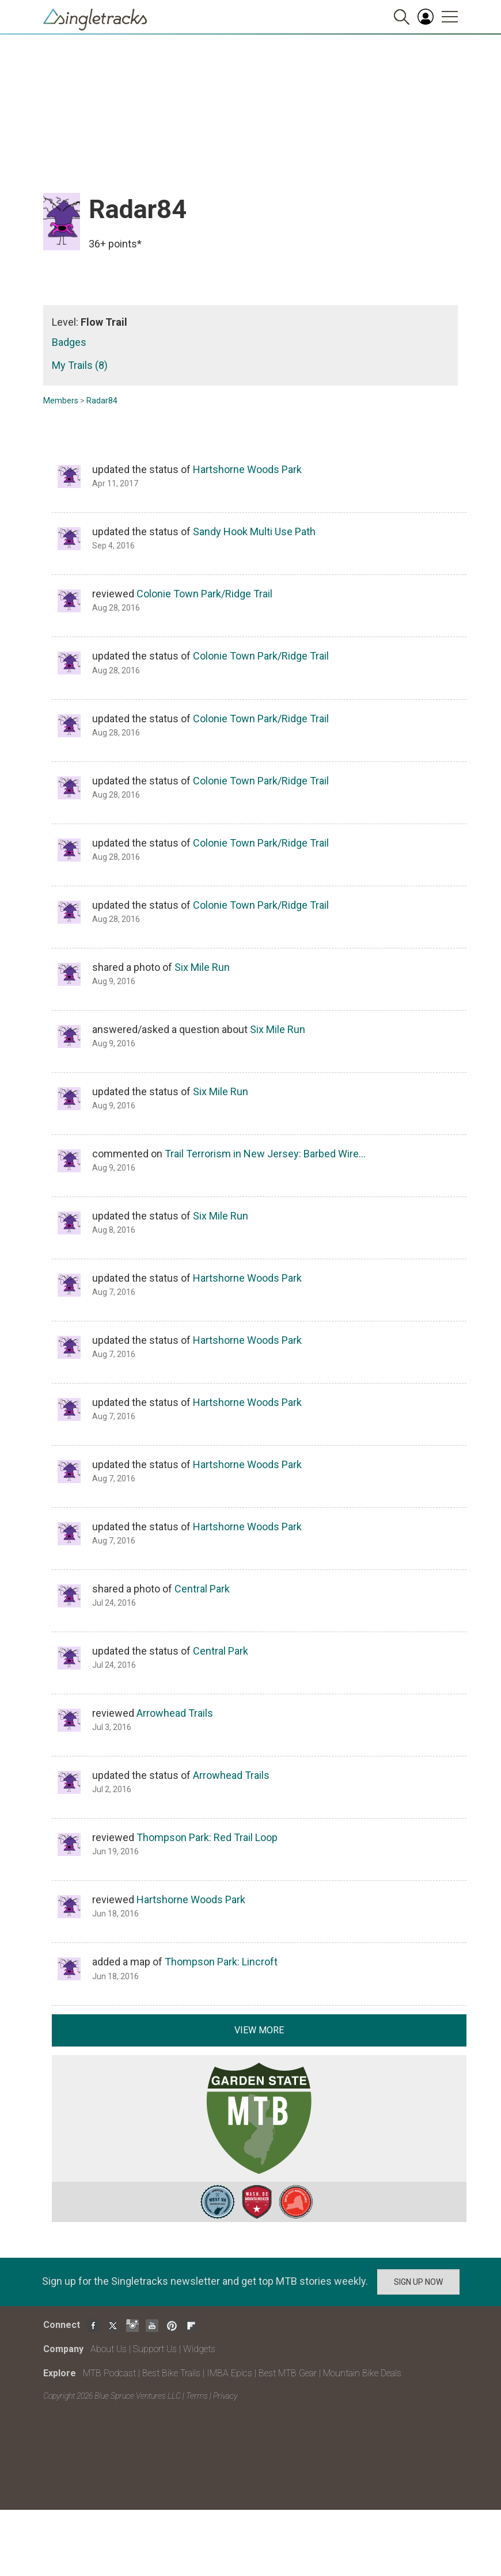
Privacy (225, 2395)
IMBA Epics (229, 2373)
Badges (69, 342)
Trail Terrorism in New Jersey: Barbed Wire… (265, 1154)
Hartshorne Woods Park (247, 469)
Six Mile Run (202, 967)
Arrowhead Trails (174, 1713)
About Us (108, 2348)
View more (259, 2030)
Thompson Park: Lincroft (221, 1962)
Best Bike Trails (171, 2373)
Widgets (199, 2348)
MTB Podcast (109, 2373)
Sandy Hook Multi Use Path (254, 531)
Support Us (155, 2348)
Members (60, 400)
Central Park (202, 1589)
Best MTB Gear (288, 2373)
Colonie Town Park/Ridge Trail (204, 594)
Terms (197, 2395)
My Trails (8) (80, 365)
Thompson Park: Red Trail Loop (207, 1837)
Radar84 (101, 400)
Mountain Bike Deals (362, 2373)
